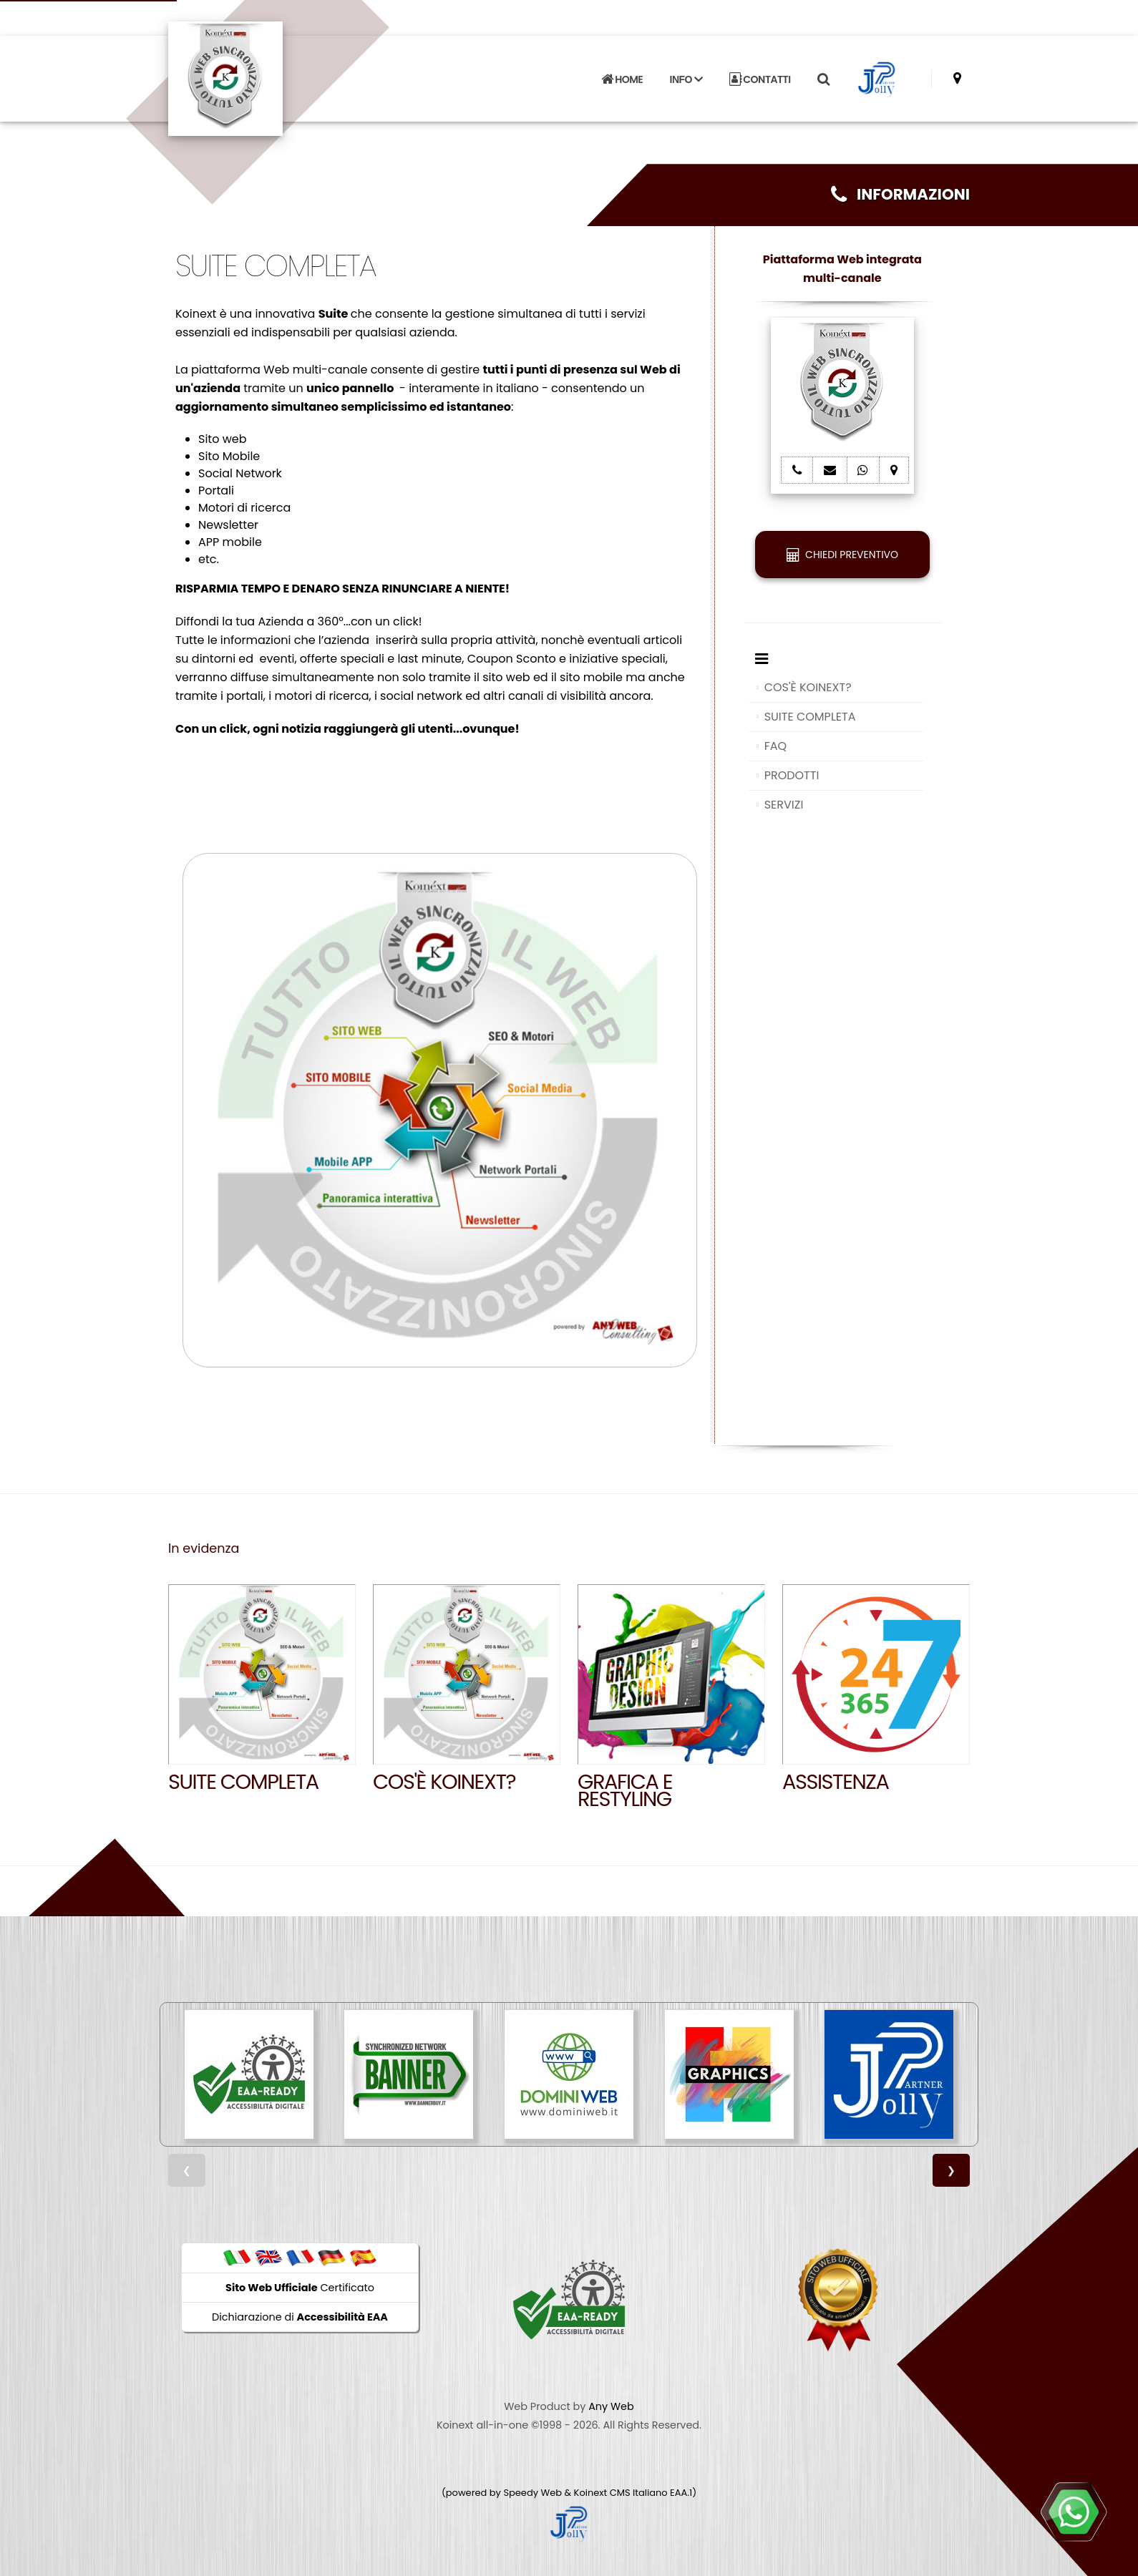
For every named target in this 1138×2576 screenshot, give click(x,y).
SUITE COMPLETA (810, 716)
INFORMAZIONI (900, 194)
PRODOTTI (792, 775)
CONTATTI (760, 79)
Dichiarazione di (300, 2317)
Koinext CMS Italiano (622, 2492)
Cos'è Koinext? (444, 1781)
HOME (622, 79)
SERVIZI (784, 804)
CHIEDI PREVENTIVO (842, 554)
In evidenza (203, 1548)
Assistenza (835, 1781)
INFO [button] (686, 79)
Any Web (611, 2406)
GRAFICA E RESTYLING (625, 1790)
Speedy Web (532, 2492)
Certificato (299, 2287)
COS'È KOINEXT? (808, 687)
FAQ (775, 746)
